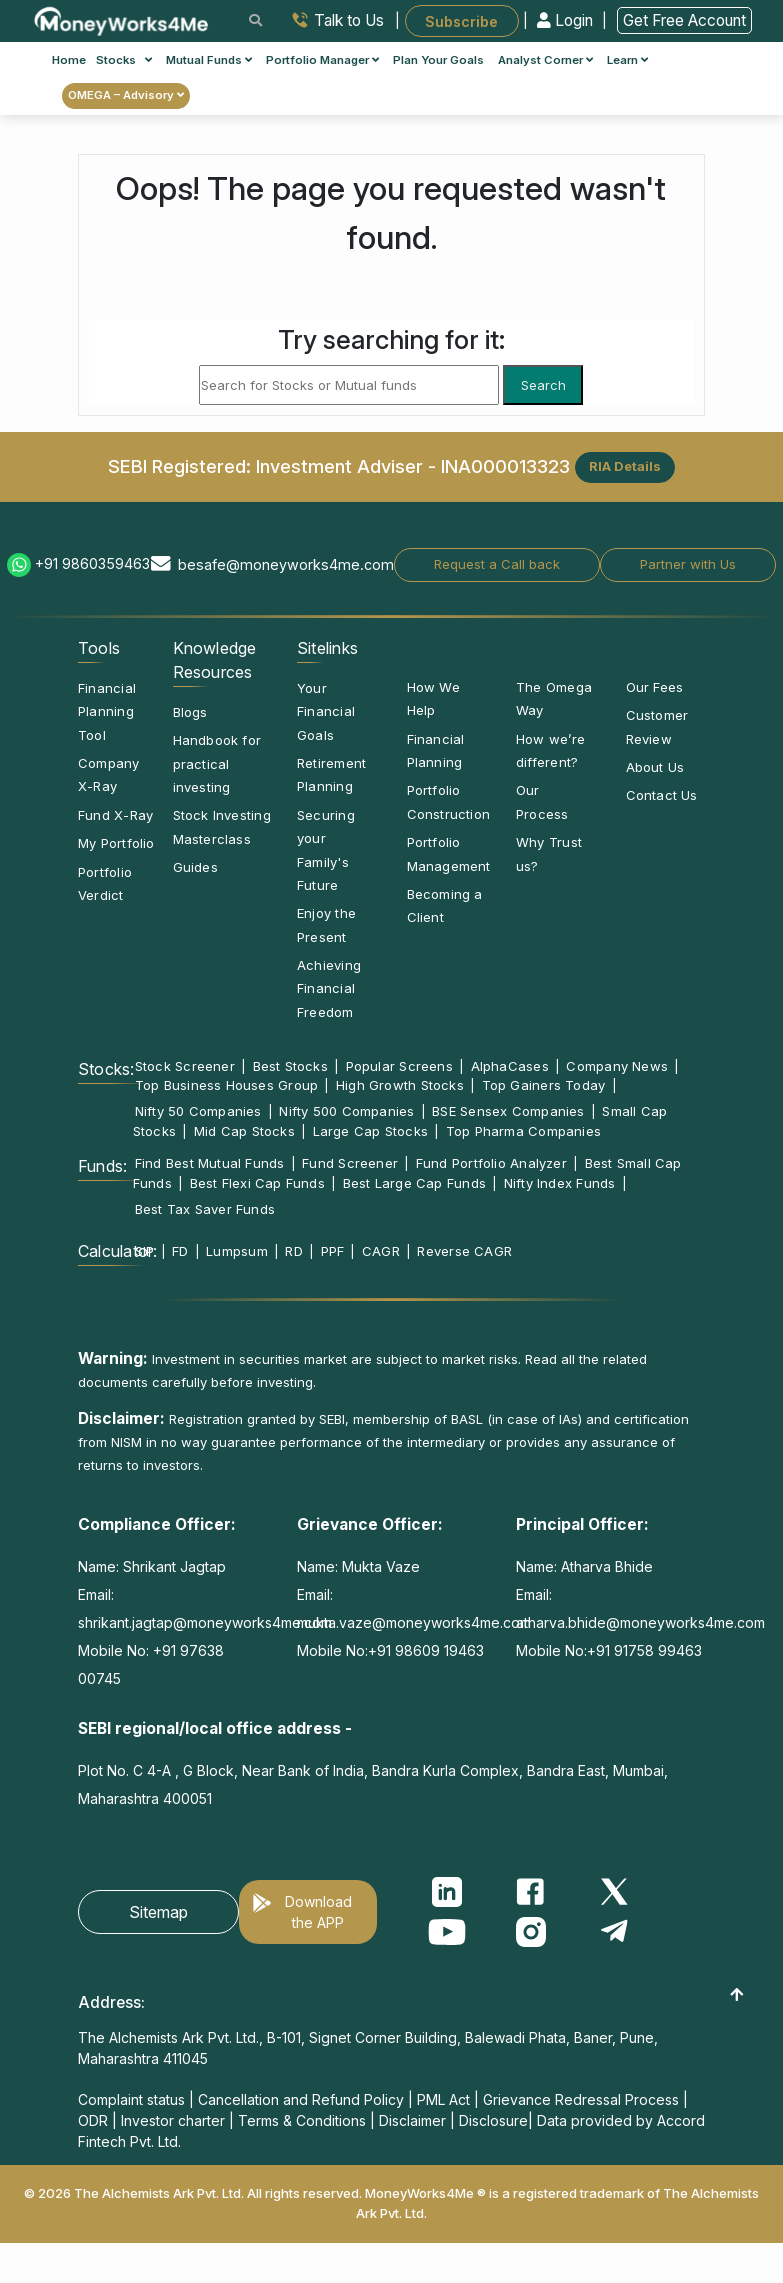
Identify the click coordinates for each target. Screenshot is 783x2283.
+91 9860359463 (92, 563)
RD (293, 1251)
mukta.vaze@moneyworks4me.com (414, 1622)
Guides (195, 867)
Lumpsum (237, 1251)
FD (180, 1251)
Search (543, 385)
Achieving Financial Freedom (329, 988)
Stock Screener (185, 1066)
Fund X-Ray (115, 815)
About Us (655, 767)
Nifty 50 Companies (198, 1111)
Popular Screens (399, 1066)
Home (69, 60)
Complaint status (131, 2099)
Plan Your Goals (438, 60)
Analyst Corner (545, 60)
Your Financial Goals (326, 711)
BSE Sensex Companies (508, 1111)
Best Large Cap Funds (414, 1183)
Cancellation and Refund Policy (301, 2099)
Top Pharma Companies (523, 1131)
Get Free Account (684, 20)
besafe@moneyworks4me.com (286, 564)
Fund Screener (350, 1163)
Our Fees (655, 687)
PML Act (443, 2099)
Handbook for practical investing (217, 763)
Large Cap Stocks (371, 1131)
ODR (93, 2120)
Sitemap (158, 1912)
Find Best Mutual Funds (210, 1163)
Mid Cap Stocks (244, 1131)
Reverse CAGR (464, 1251)
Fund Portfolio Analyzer (491, 1163)
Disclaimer (412, 2120)
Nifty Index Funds (560, 1183)
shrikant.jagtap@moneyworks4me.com (205, 1622)
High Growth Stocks (400, 1085)
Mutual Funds (209, 60)
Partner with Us (688, 564)
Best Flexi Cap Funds (257, 1183)
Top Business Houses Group (227, 1085)
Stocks (124, 60)
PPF (333, 1251)
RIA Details (625, 466)
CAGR (381, 1251)
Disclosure (493, 2120)
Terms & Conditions (302, 2120)
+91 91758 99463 (644, 1650)
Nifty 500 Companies (346, 1111)
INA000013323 (505, 465)
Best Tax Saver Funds (205, 1209)
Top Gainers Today (544, 1085)
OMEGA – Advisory (126, 95)
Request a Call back (497, 564)
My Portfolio (116, 843)
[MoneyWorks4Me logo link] (122, 19)
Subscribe (461, 20)
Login (567, 20)
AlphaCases (510, 1066)
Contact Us (662, 795)
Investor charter (173, 2120)
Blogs (190, 712)
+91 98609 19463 (426, 1650)
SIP (145, 1251)
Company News (617, 1066)
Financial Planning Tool (107, 711)
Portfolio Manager (322, 60)
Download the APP (318, 1912)
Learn (627, 60)
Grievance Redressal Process (581, 2099)
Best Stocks (290, 1066)
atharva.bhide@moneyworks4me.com (640, 1622)
